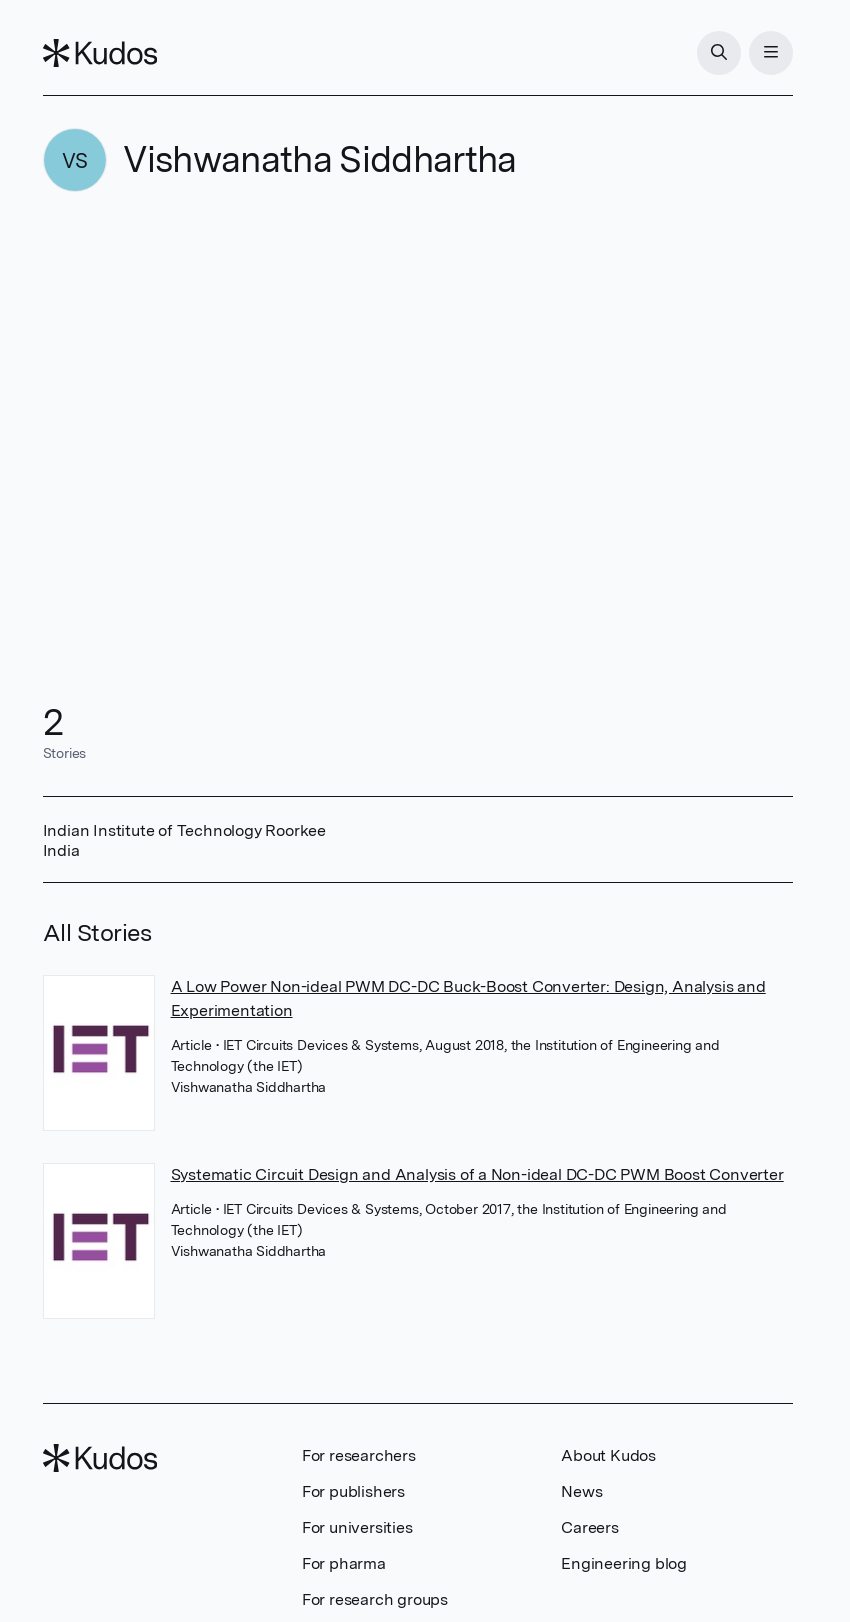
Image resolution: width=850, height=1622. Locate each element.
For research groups (375, 1599)
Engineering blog (624, 1563)
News (581, 1491)
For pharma (344, 1563)
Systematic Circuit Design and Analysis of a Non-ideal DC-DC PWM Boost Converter (477, 1174)
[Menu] (771, 53)
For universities (357, 1527)
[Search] (719, 53)
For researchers (359, 1455)
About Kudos (608, 1455)
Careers (590, 1527)
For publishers (353, 1491)
